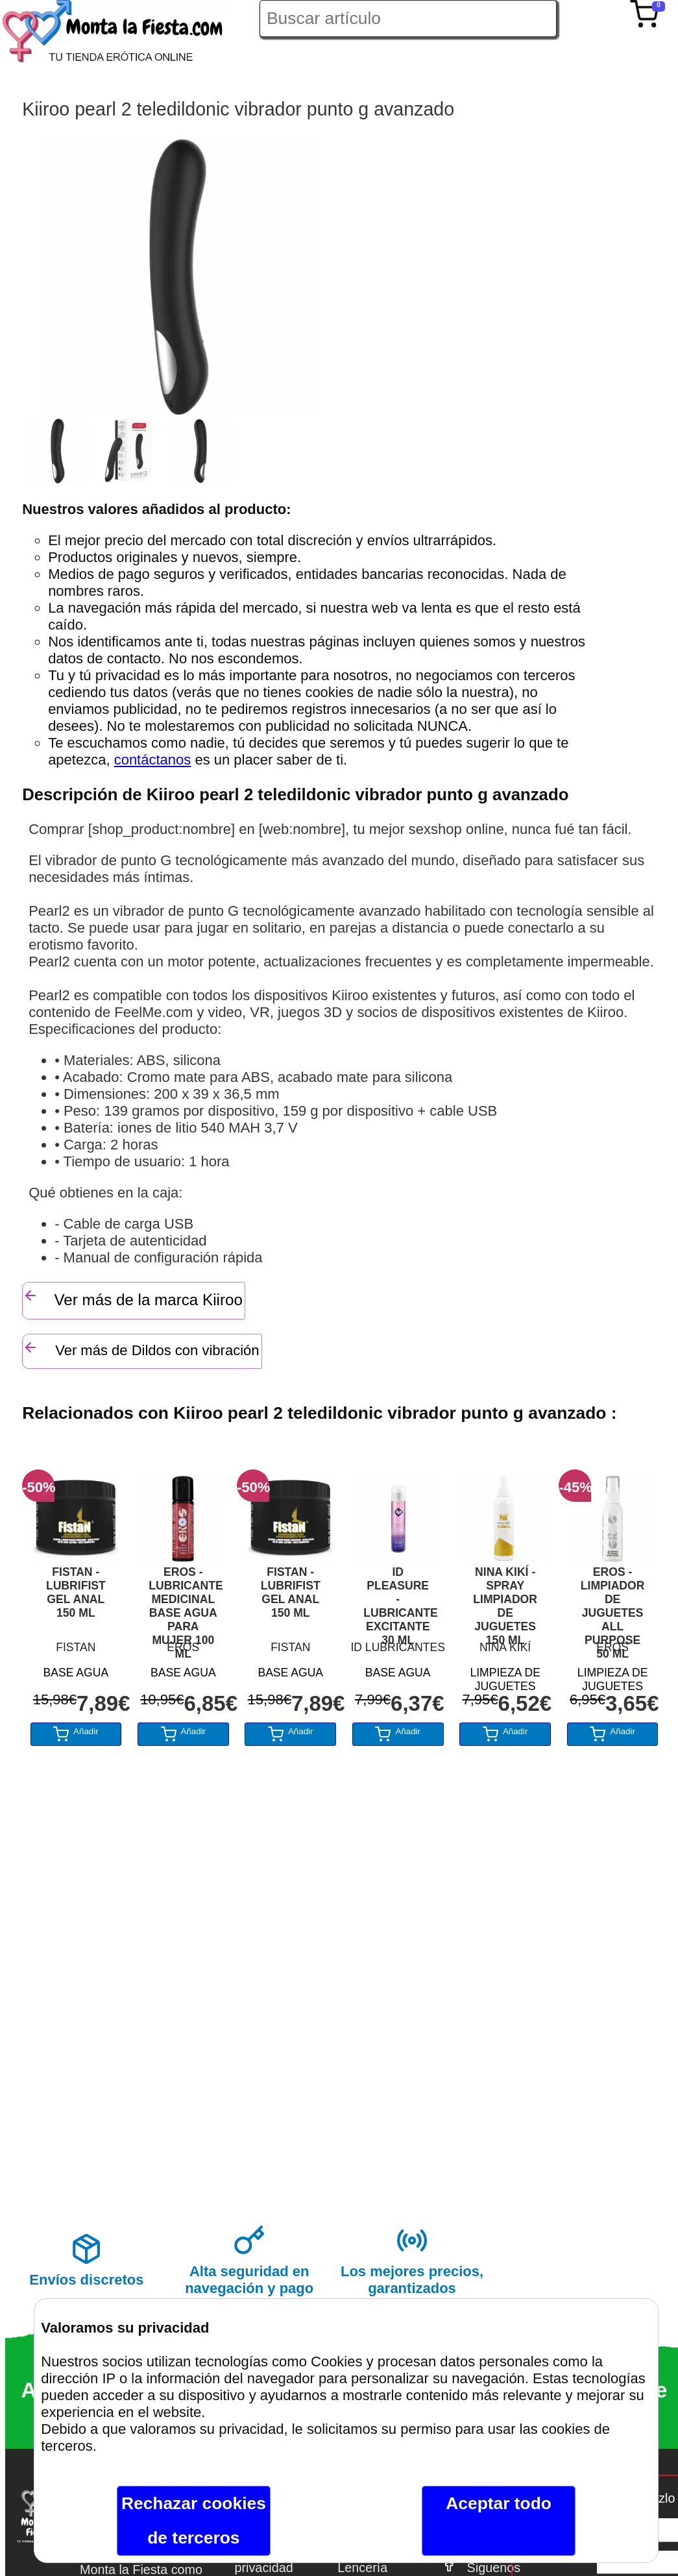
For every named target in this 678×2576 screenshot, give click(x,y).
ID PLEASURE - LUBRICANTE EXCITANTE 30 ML (397, 1599)
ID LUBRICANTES (397, 1647)
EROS (183, 1647)
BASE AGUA (75, 1672)
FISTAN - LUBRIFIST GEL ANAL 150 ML (76, 1592)
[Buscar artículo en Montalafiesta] (408, 18)
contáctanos (152, 760)
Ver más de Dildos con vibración (141, 1349)
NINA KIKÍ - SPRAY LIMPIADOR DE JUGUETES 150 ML (505, 1599)
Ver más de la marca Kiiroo (133, 1298)
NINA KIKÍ (505, 1647)
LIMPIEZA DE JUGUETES (505, 1677)
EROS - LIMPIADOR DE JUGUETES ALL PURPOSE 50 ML (613, 1599)
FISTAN (75, 1647)
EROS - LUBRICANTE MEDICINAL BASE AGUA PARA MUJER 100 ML (183, 1599)
